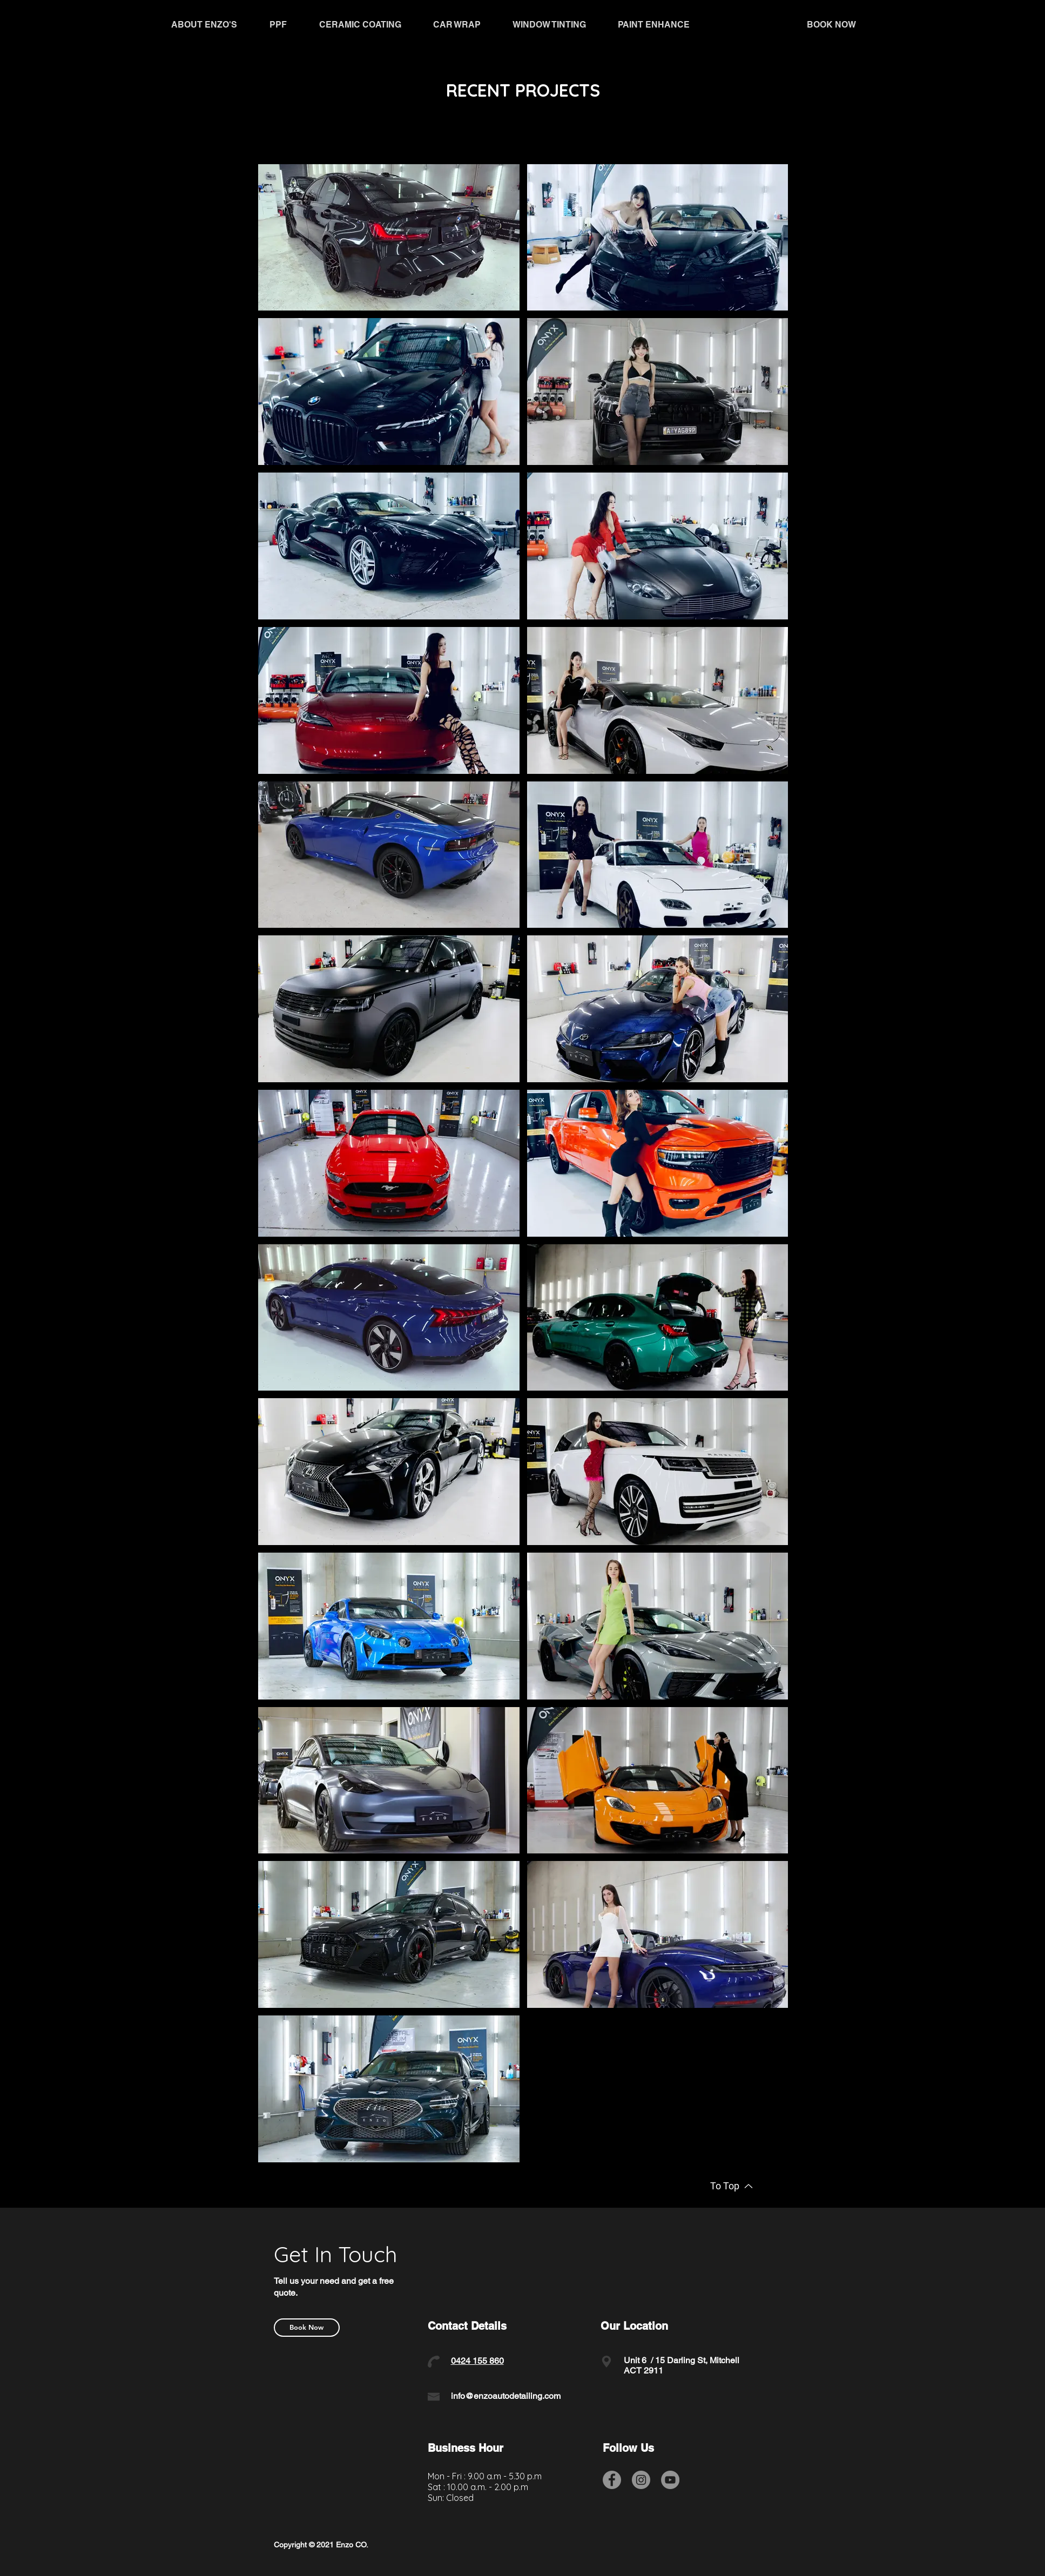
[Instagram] (641, 2480)
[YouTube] (670, 2480)
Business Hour (465, 2448)
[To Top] (731, 2186)
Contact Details (467, 2325)
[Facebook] (612, 2480)
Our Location (634, 2325)
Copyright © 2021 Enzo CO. (321, 2544)
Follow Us (628, 2448)
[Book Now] (307, 2327)
